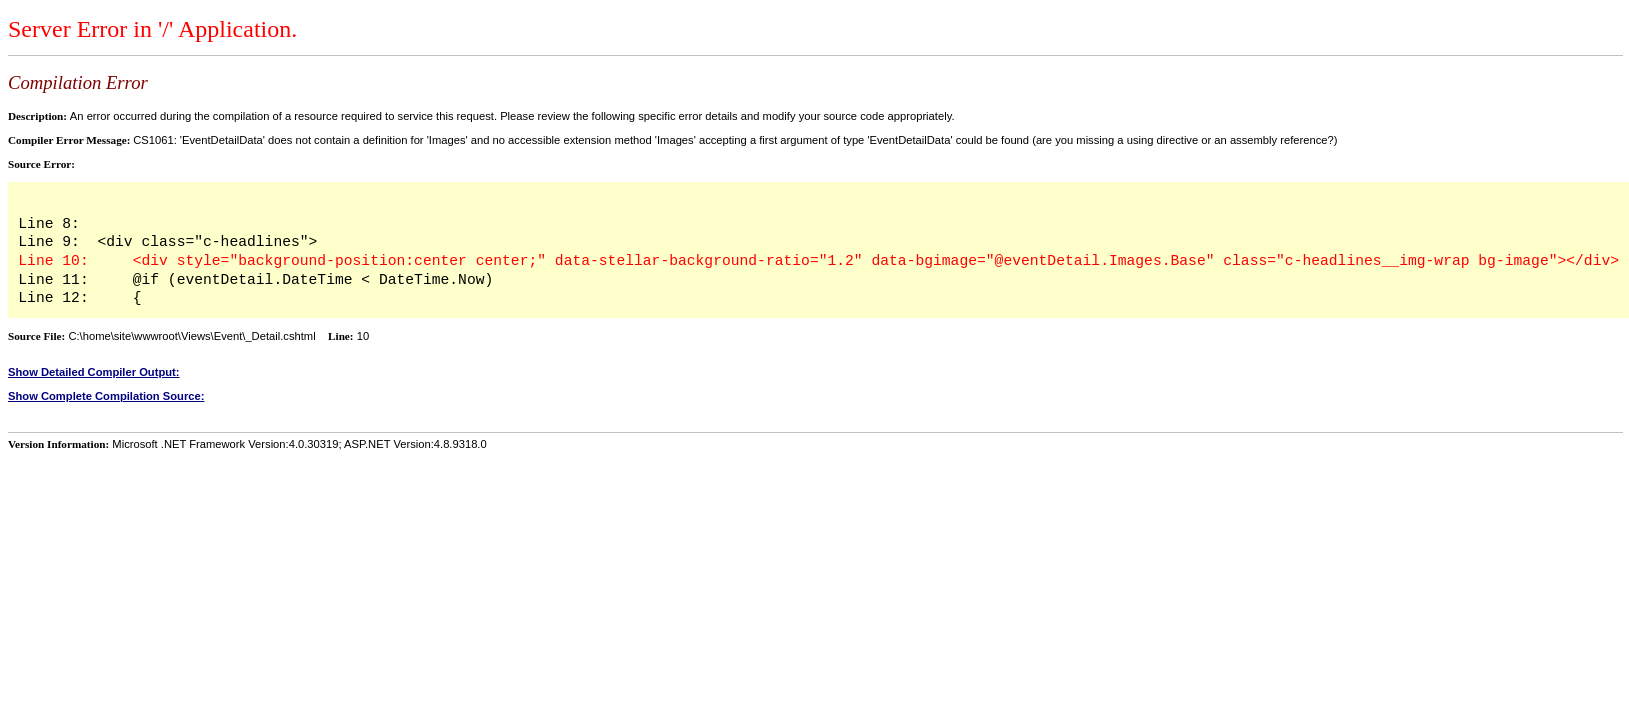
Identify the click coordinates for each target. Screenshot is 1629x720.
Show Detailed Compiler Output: (94, 372)
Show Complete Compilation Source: (106, 396)
